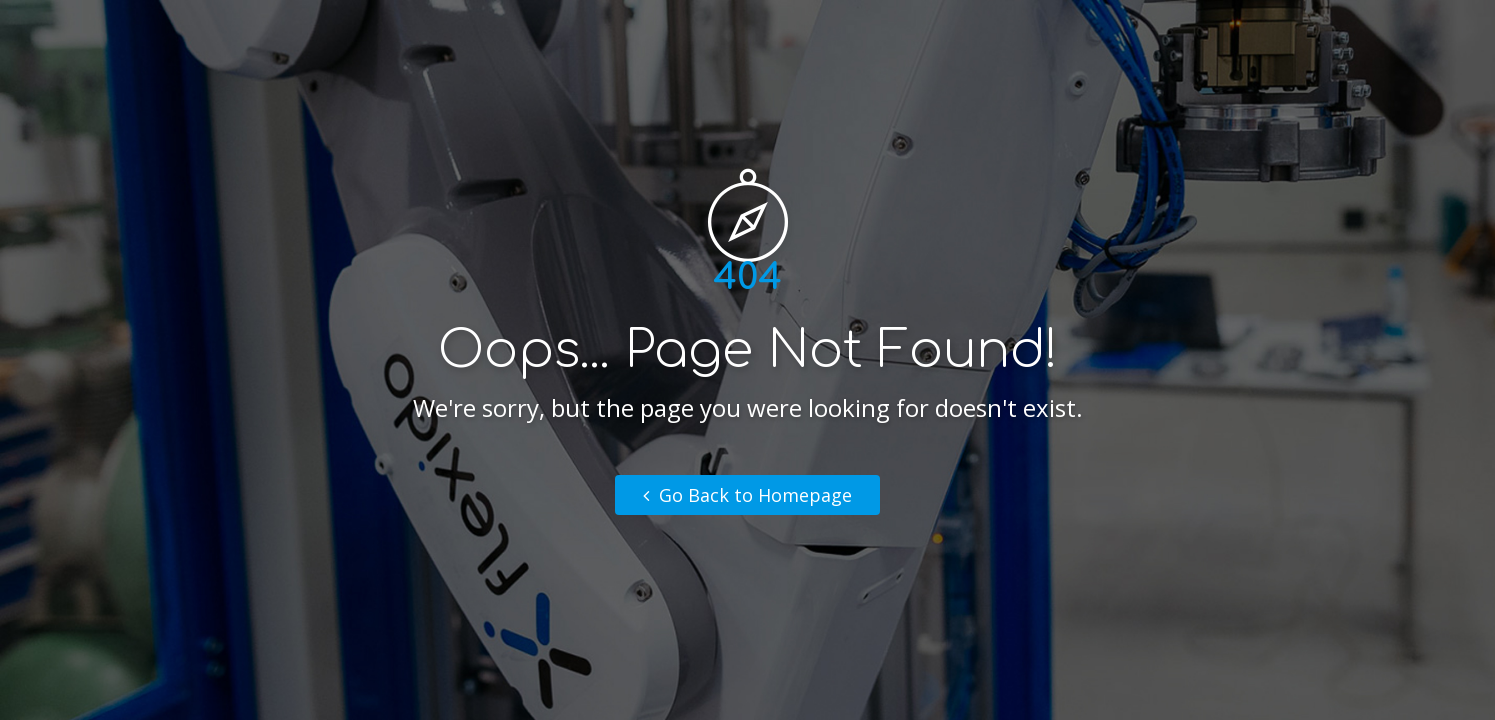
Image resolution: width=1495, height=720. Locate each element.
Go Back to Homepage (747, 495)
